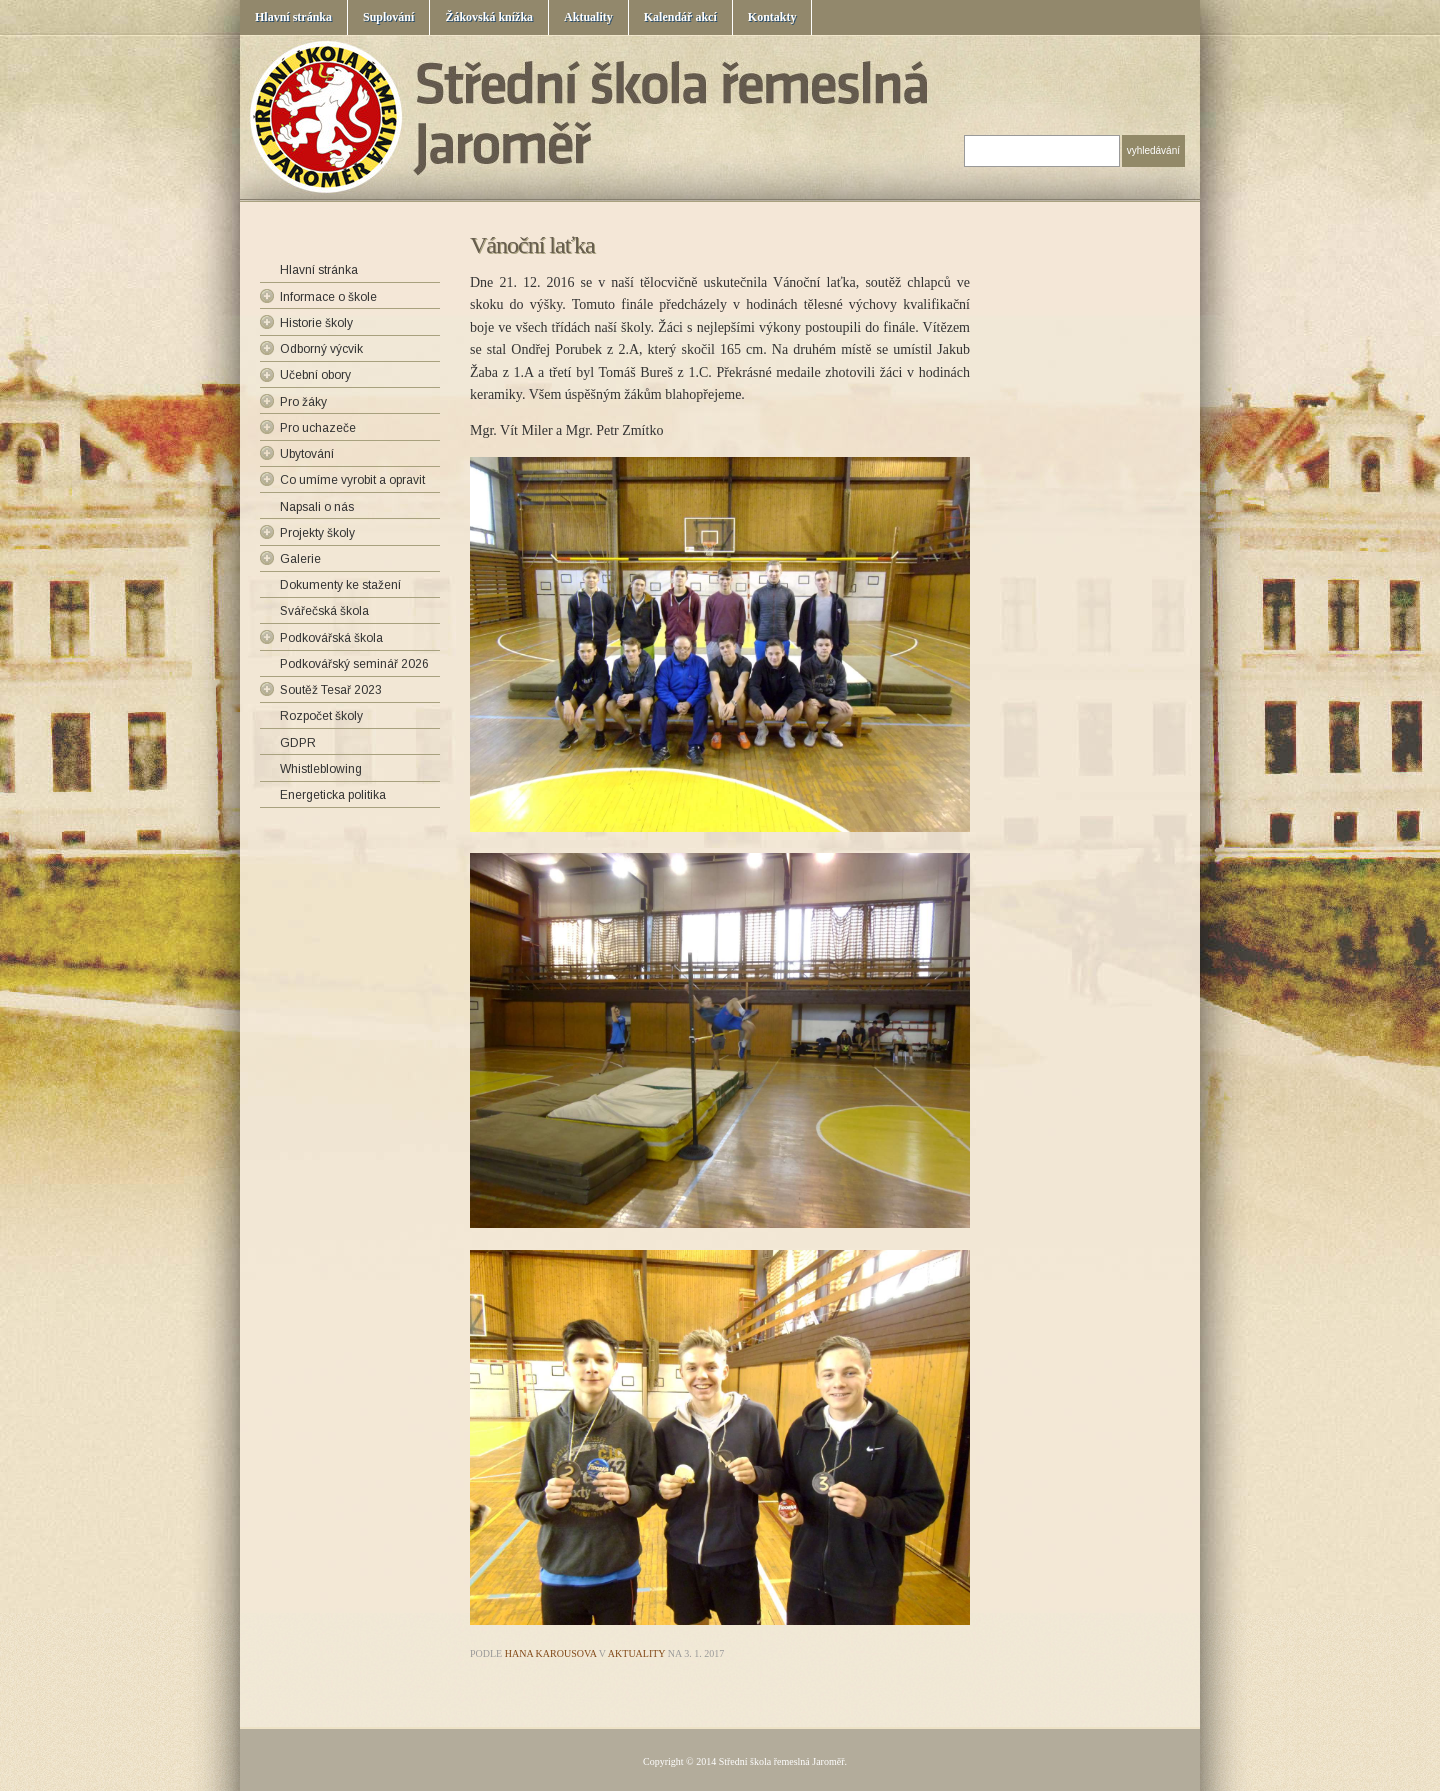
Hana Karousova (551, 1653)
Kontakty (772, 17)
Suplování (388, 17)
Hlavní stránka (293, 17)
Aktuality (588, 17)
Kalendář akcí (680, 17)
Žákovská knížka (489, 17)
